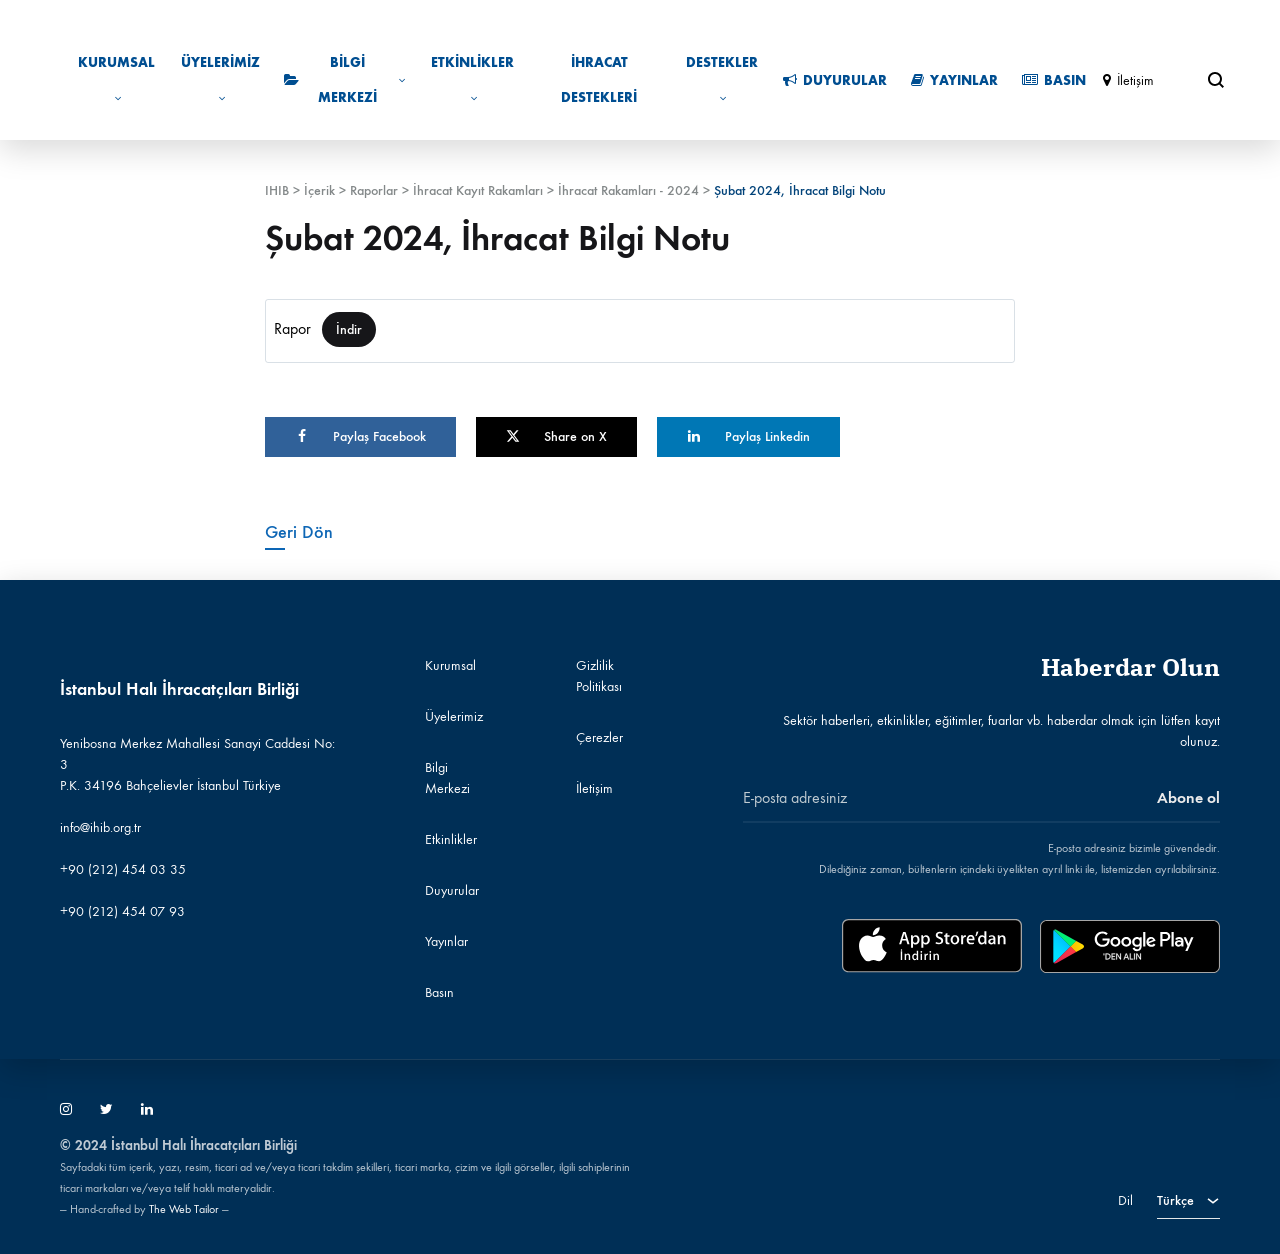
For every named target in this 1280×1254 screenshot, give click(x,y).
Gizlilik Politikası (599, 676)
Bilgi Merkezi (345, 80)
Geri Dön (299, 532)
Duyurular (835, 80)
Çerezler (599, 737)
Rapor (292, 328)
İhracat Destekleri (599, 80)
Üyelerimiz (220, 79)
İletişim (1128, 80)
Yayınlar (954, 80)
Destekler (722, 79)
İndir (349, 329)
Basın (1054, 80)
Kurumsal (116, 79)
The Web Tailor (184, 1209)
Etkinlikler (472, 79)
